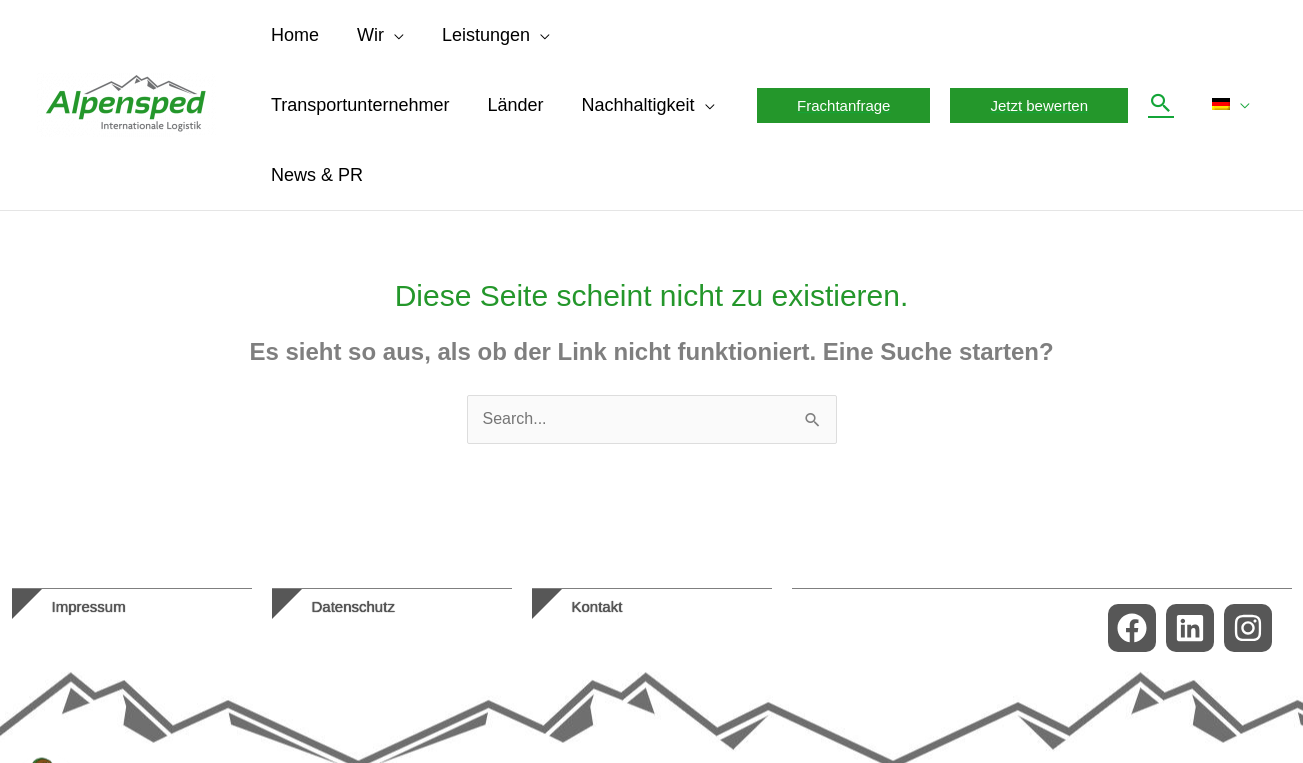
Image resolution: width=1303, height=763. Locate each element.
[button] (391, 35)
